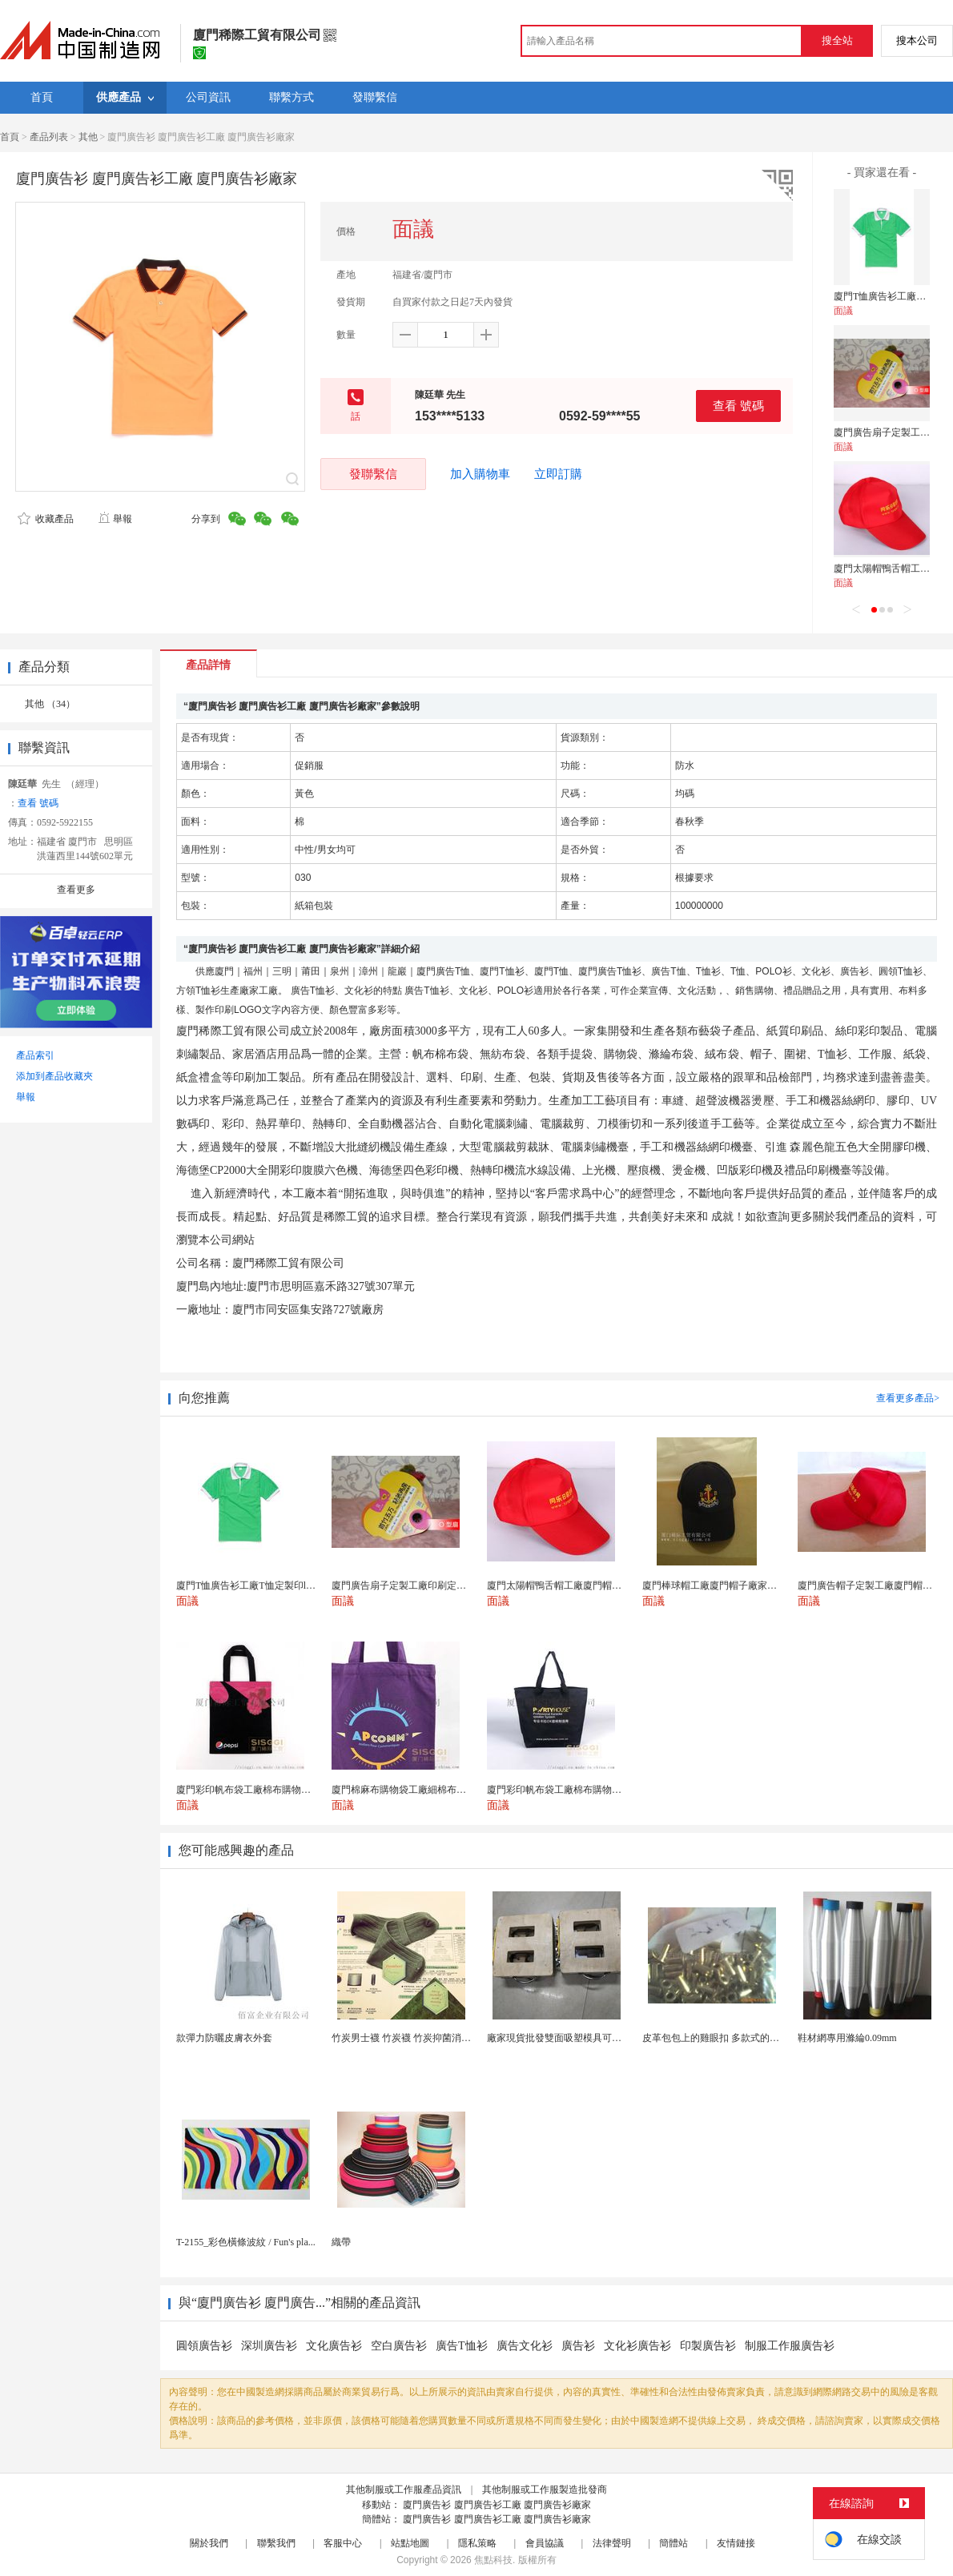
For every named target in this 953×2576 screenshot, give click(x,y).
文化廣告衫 (334, 2346)
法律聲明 (612, 2543)
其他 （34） (50, 703)
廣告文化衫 (525, 2346)
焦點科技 (493, 2560)
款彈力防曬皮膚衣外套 (224, 2038)
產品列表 (49, 137)
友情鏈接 (736, 2543)
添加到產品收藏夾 (54, 1076)
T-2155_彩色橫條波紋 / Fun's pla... (246, 2242)
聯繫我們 (276, 2543)
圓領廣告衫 (204, 2346)
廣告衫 (578, 2346)
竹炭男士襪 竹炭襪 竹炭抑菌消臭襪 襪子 (417, 2038)
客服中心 (343, 2543)
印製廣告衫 (708, 2346)
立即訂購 (558, 474)
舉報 (115, 518)
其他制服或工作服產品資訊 (403, 2489)
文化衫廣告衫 (637, 2346)
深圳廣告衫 (269, 2346)
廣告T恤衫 (462, 2346)
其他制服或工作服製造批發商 (544, 2489)
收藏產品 (46, 518)
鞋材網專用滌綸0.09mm (847, 2038)
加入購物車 (480, 474)
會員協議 (544, 2543)
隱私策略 (477, 2543)
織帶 (341, 2242)
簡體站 (673, 2543)
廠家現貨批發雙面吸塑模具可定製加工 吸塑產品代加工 (603, 2038)
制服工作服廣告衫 (789, 2346)
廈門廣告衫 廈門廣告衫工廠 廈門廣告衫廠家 (497, 2504)
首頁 (9, 137)
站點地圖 (410, 2543)
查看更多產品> (907, 1398)
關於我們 (209, 2543)
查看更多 (76, 889)
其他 (88, 137)
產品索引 (35, 1055)
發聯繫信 (373, 473)
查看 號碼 (738, 405)
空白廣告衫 (399, 2346)
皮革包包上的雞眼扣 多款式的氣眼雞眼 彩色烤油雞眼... (758, 2038)
